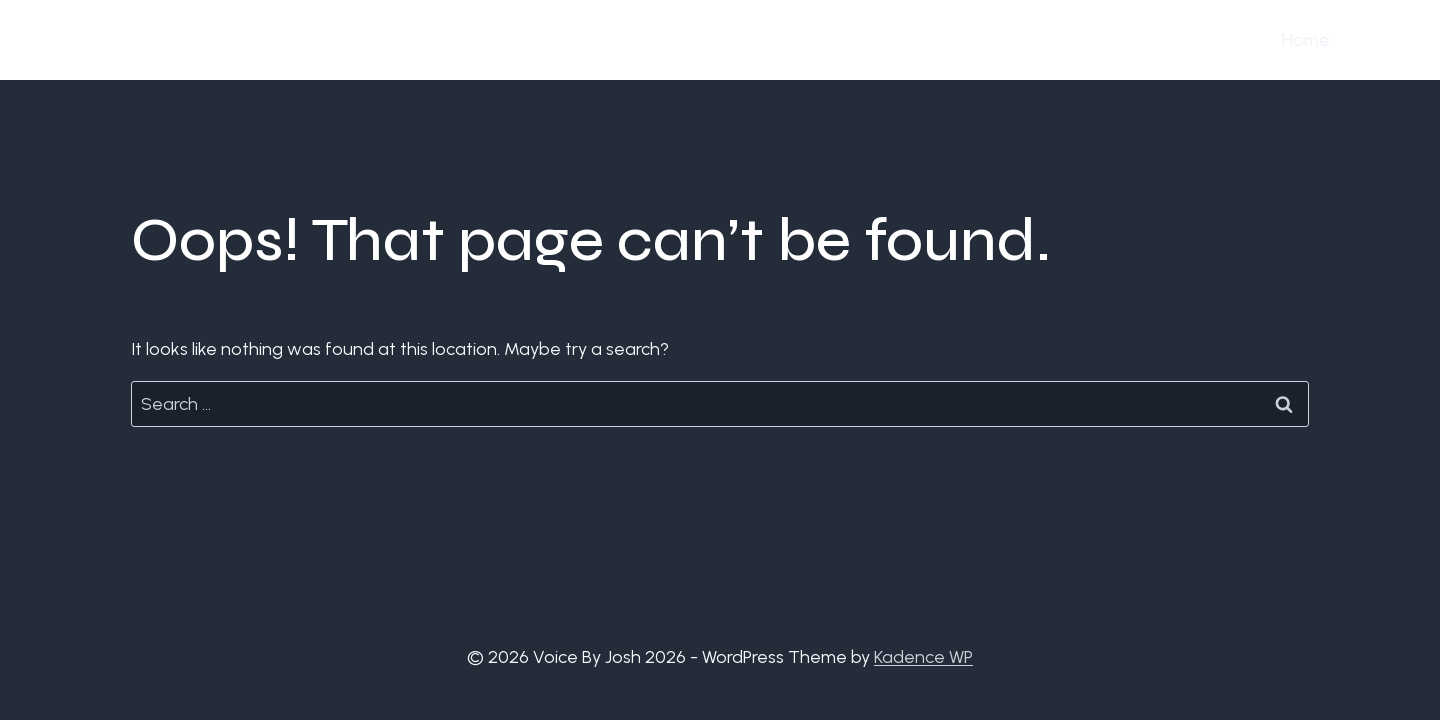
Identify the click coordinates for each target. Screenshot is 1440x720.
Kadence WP (923, 657)
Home (1306, 40)
